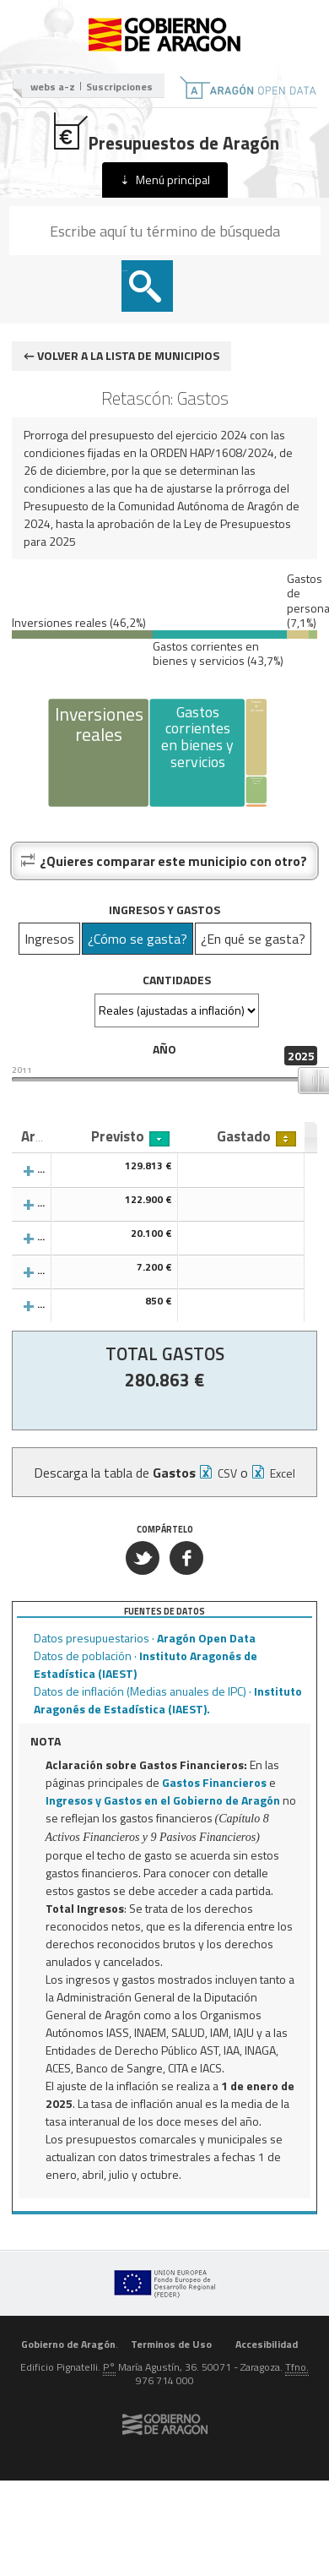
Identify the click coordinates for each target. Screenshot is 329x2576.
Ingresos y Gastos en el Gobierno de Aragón (163, 1800)
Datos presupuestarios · (145, 1638)
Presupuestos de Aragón (165, 133)
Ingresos (49, 939)
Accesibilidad (266, 2344)
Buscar (124, 270)
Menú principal (173, 179)
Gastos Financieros (214, 1782)
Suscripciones (119, 87)
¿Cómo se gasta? (137, 939)
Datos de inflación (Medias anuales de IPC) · (168, 1700)
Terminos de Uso (171, 2344)
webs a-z (52, 87)
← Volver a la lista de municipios (121, 355)
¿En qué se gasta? (253, 939)
